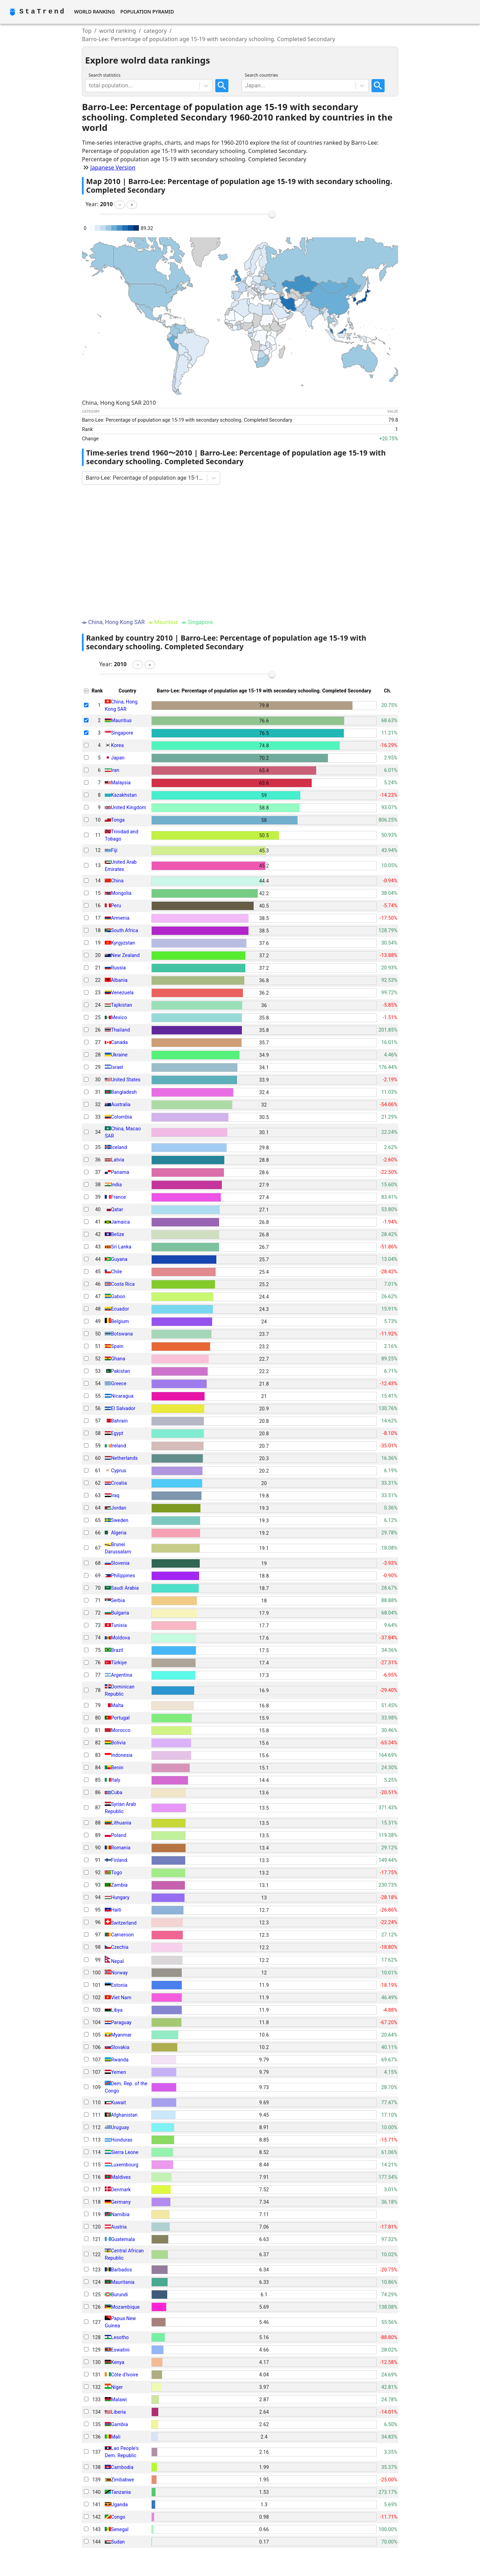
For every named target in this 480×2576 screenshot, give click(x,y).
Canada (119, 1042)
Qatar (117, 1209)
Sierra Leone (124, 2152)
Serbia (118, 1600)
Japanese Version (112, 167)
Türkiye (119, 1662)
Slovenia (120, 1563)
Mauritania (122, 2282)
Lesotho (120, 2337)
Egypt (117, 1433)
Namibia (120, 2214)
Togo (116, 1872)
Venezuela (122, 992)
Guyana (119, 1259)
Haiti (116, 1910)
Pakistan (120, 1371)
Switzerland (124, 1923)
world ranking (117, 31)
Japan (117, 757)
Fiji (114, 850)
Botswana (122, 1334)
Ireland (118, 1445)
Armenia (120, 918)
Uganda (119, 2504)
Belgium (120, 1321)
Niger (117, 2387)
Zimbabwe (122, 2479)
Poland (118, 1835)
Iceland (119, 1147)
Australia (120, 1104)
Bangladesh (124, 1092)
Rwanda (120, 2059)
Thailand (120, 1030)
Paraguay (121, 2022)
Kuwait (118, 2102)
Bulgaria (120, 1613)
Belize (117, 1234)
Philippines (123, 1575)
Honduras (121, 2140)
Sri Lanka (121, 1246)
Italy (115, 1780)
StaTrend (42, 11)
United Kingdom (128, 807)
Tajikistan (121, 1005)
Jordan (118, 1508)
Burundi (119, 2294)
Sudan (118, 2542)
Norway (119, 1972)
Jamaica (120, 1222)
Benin (117, 1767)
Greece (118, 1383)
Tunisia (119, 1625)
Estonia (119, 1985)
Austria (118, 2227)
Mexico (119, 1017)
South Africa (124, 930)
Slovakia (120, 2047)
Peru (116, 905)
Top (87, 31)
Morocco (121, 1730)
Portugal (120, 1718)
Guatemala (123, 2239)
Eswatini (120, 2350)
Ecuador (120, 1309)
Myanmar (121, 2035)
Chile (116, 1271)
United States (125, 1079)
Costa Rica (122, 1284)
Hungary (120, 1897)
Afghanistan (124, 2115)
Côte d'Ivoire (124, 2374)
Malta (117, 1705)
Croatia (119, 1483)
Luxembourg (124, 2164)
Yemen (118, 2072)
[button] (119, 205)
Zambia (119, 1885)
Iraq (115, 1495)
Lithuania (121, 1823)
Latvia (117, 1159)
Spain (117, 1346)
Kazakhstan (124, 795)
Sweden (119, 1520)
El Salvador (123, 1408)
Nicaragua (122, 1396)
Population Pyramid (147, 11)
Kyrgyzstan (123, 943)
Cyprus (118, 1470)
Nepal (117, 1961)
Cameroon (122, 1934)
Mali (115, 2437)
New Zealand (125, 955)
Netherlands (124, 1458)
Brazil (117, 1650)
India (116, 1184)
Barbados (121, 2269)
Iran (115, 770)
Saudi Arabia (125, 1588)
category (155, 31)
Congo (118, 2517)
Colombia (121, 1117)
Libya (117, 2010)
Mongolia (121, 893)
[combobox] (89, 86)
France (118, 1197)
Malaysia (121, 782)
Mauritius (121, 720)
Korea (117, 745)
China (117, 880)
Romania (120, 1847)
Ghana (118, 1358)
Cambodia (122, 2467)
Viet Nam (121, 1997)
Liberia (118, 2412)
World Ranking (94, 11)
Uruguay (120, 2127)
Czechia (119, 1947)
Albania (119, 980)
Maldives (121, 2177)
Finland (119, 1860)
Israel (117, 1067)
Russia (118, 967)
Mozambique (125, 2307)
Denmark (121, 2189)
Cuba (116, 1792)
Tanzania (121, 2492)
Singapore (122, 733)
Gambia (119, 2424)
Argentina (121, 1675)
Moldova (120, 1637)
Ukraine (119, 1054)
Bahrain (119, 1421)
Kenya (117, 2362)
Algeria (118, 1532)
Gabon (118, 1296)
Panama (120, 1172)
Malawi (119, 2399)
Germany (121, 2202)
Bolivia (118, 1742)
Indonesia (121, 1755)
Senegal (120, 2529)
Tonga (118, 820)
